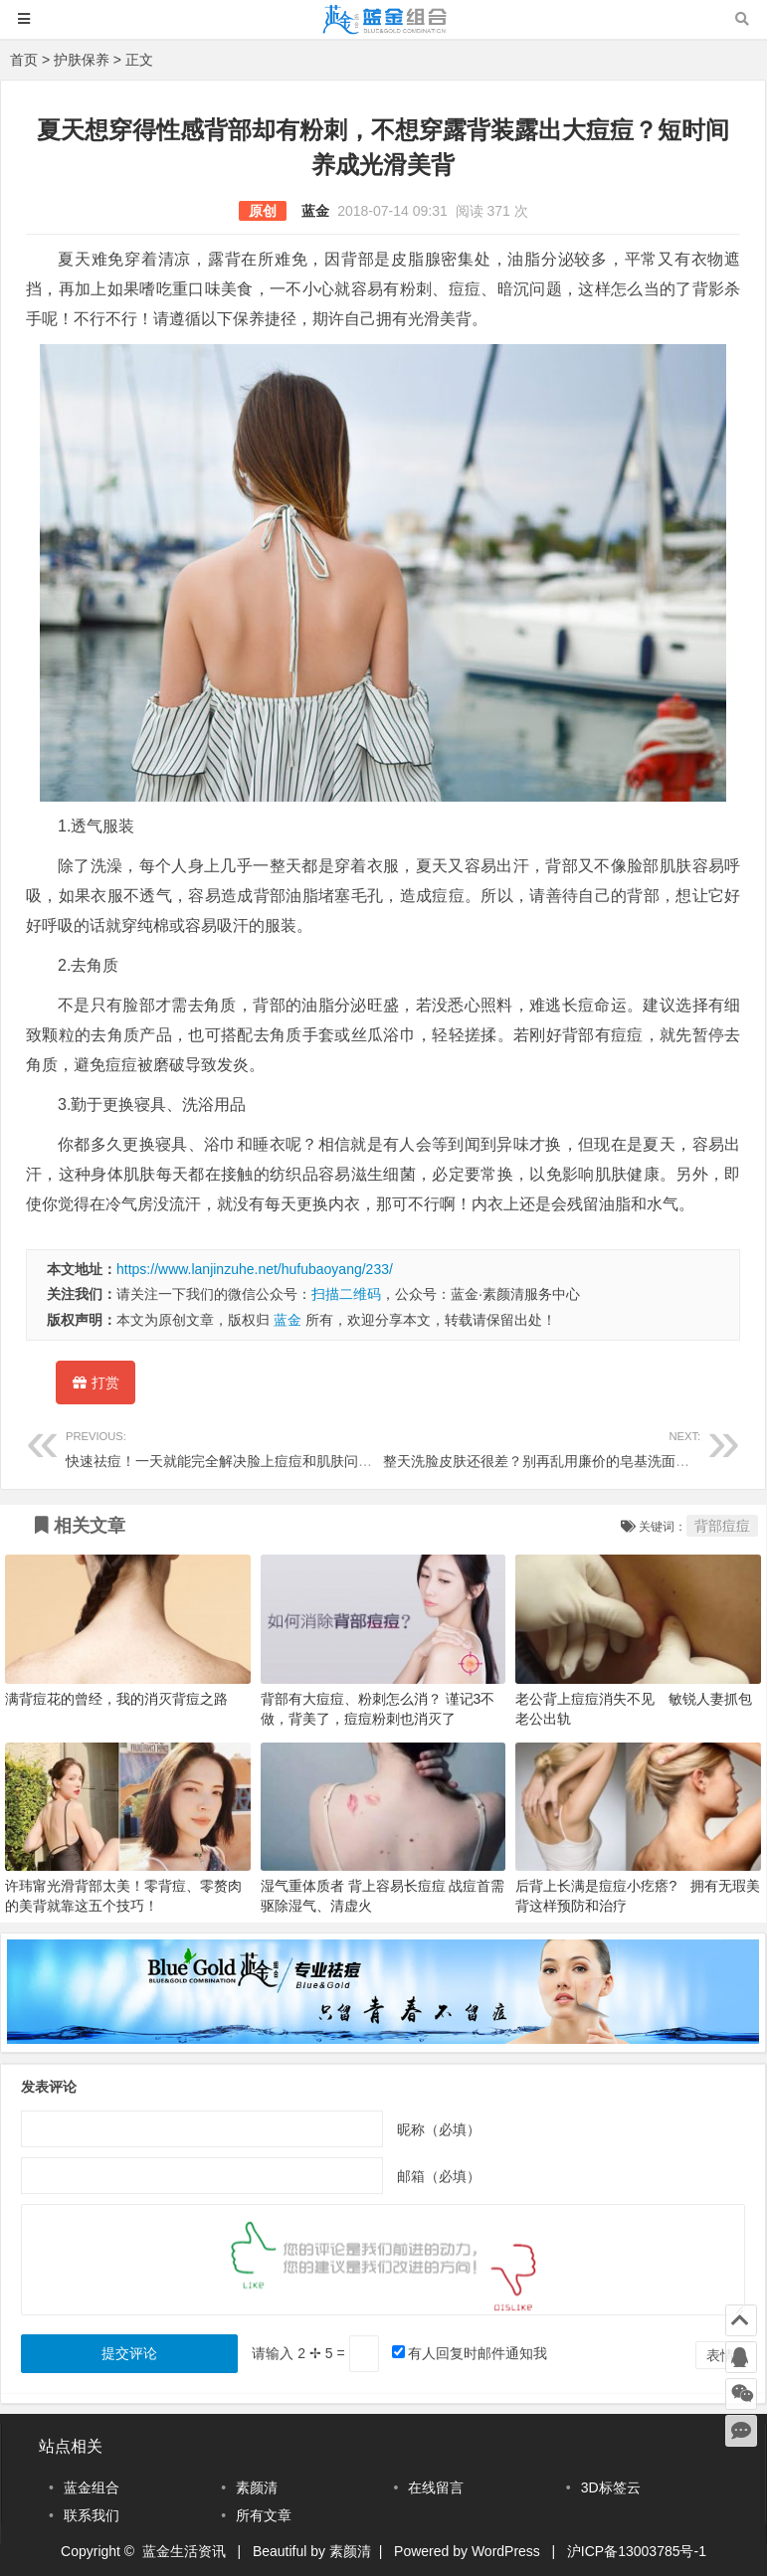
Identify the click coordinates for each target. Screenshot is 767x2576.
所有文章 (263, 2515)
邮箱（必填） (438, 2175)
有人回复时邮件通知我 (477, 2353)
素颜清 (257, 2487)
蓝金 (315, 211)
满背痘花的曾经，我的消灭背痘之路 (116, 1699)
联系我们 (91, 2515)
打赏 (95, 1386)
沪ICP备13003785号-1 (636, 2551)
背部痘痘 (722, 1526)
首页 (24, 60)
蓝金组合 (91, 2487)
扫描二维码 (346, 1294)
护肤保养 (81, 60)
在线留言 (436, 2487)
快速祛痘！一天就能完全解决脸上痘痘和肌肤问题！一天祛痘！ (261, 1446)
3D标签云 (611, 2487)
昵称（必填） (438, 2128)
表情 (720, 2355)
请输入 (300, 2353)
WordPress (506, 2551)
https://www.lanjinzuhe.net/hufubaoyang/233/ (254, 1269)
